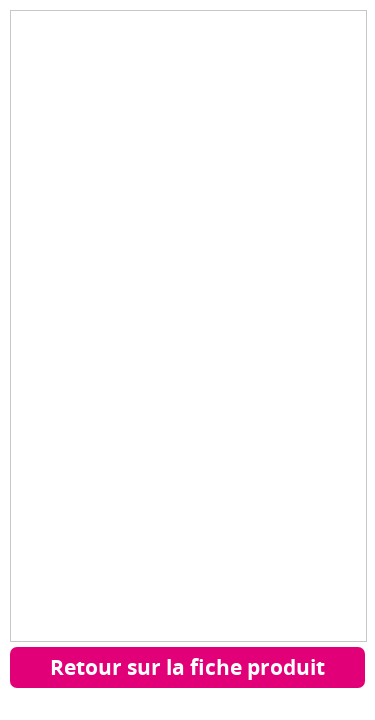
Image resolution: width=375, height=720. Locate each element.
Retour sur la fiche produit (187, 667)
